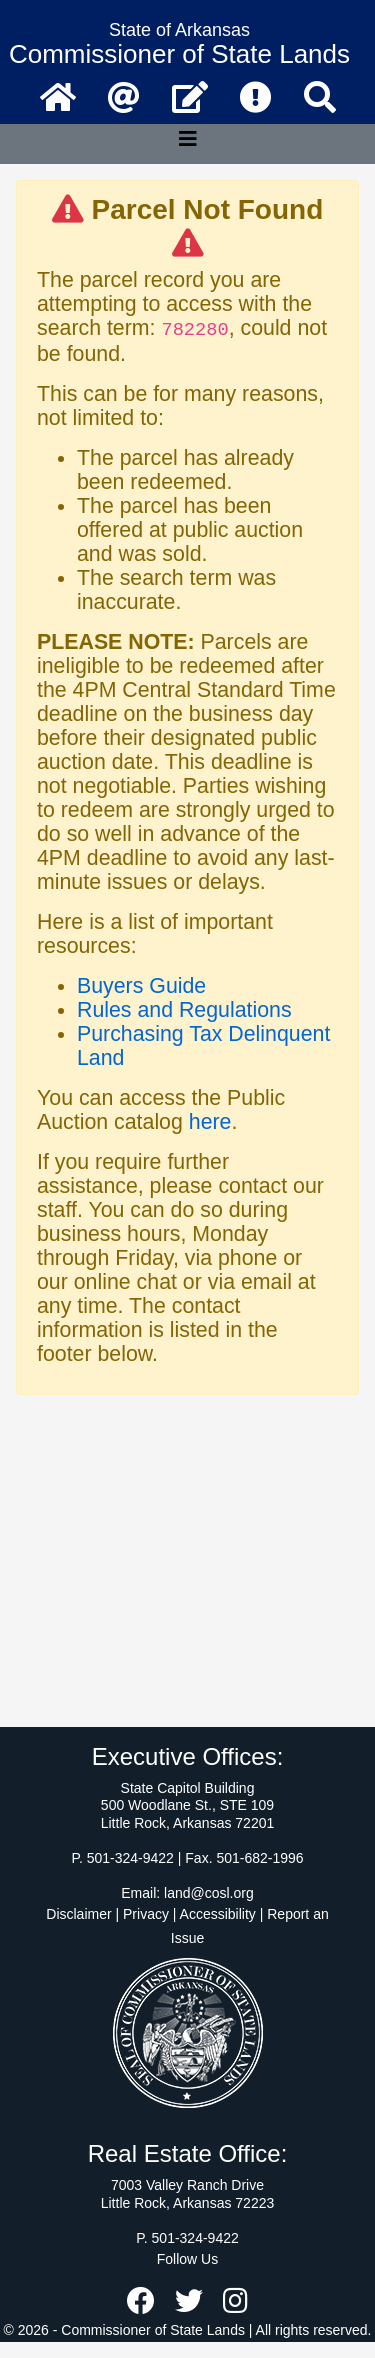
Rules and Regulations (184, 1010)
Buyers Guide (141, 986)
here (210, 1122)
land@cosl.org (209, 1893)
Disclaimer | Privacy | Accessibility (151, 1914)
